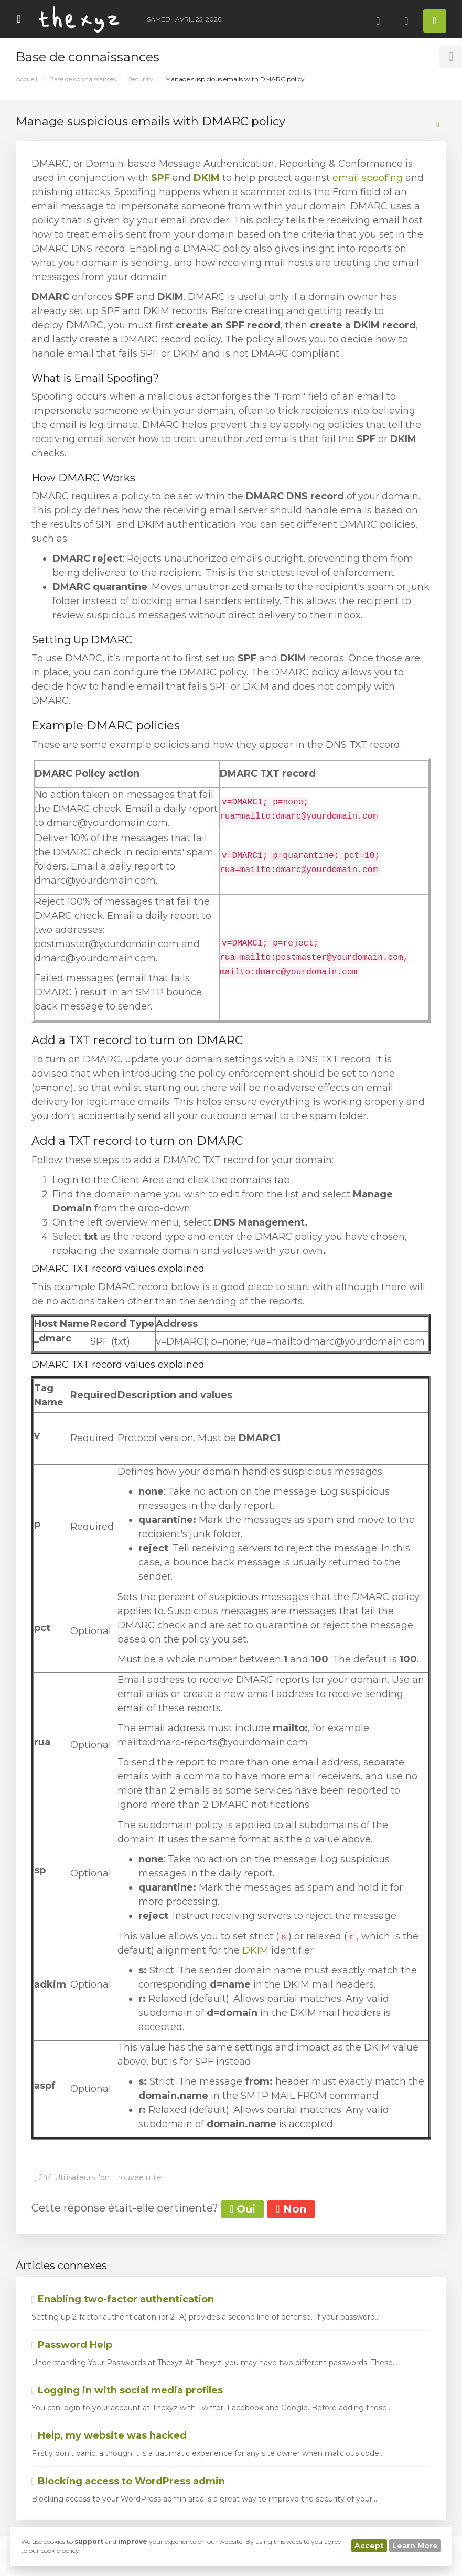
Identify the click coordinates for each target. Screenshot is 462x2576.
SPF (160, 178)
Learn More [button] (415, 2545)
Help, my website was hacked (109, 2435)
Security (140, 79)
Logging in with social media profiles (127, 2390)
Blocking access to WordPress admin (128, 2481)
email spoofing (367, 178)
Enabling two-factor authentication (122, 2299)
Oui (242, 2209)
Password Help (71, 2344)
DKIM (207, 178)
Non (291, 2209)
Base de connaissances (82, 79)
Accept (369, 2545)
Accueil (26, 79)
